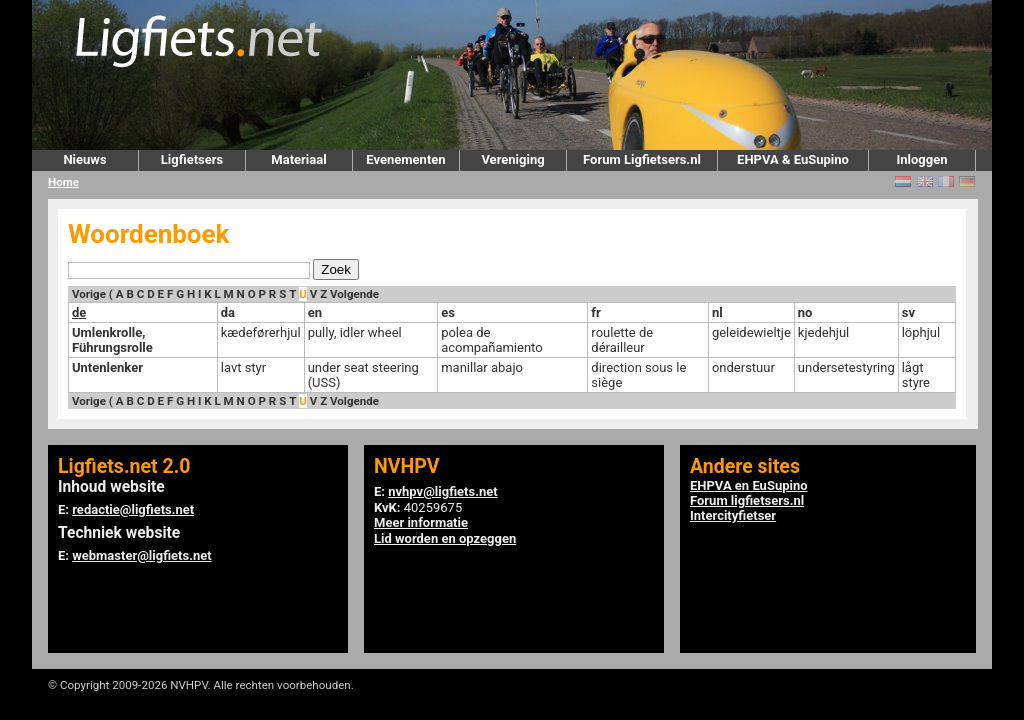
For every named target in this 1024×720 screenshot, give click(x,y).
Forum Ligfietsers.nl (642, 159)
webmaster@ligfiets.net (141, 555)
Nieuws (84, 159)
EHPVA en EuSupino (749, 485)
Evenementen (405, 159)
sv (908, 312)
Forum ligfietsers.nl (747, 500)
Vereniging (512, 159)
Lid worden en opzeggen (445, 538)
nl (717, 312)
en (315, 312)
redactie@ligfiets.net (133, 509)
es (448, 312)
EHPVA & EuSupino (793, 159)
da (228, 312)
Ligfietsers (192, 159)
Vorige (89, 294)
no (805, 312)
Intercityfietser (733, 515)
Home (63, 182)
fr (595, 312)
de (79, 312)
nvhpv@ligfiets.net (442, 491)
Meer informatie (421, 522)
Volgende (354, 294)
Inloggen (921, 159)
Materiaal (298, 159)
